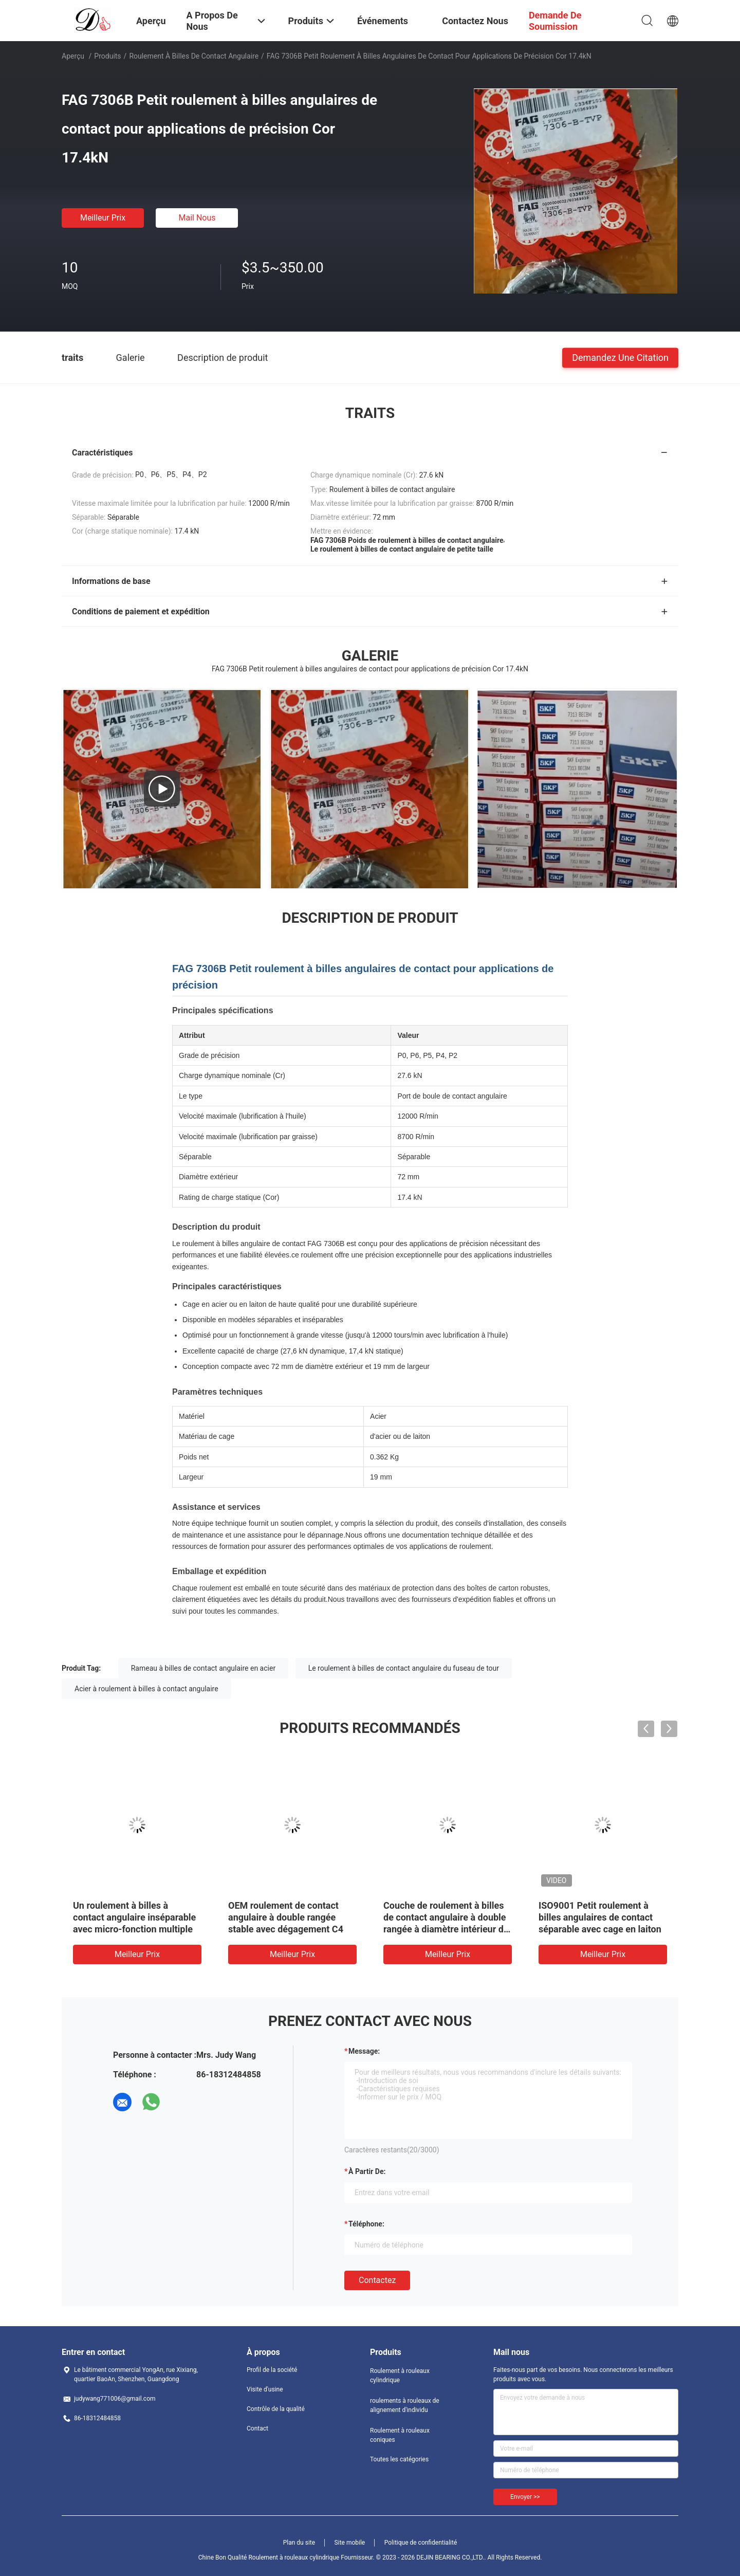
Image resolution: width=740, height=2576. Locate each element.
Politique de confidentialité (420, 2542)
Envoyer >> (525, 2496)
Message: (364, 2051)
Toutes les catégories (399, 2459)
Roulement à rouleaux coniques (400, 2435)
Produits (107, 56)
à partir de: (366, 2171)
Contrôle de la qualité (276, 2409)
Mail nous (196, 218)
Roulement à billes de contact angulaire (193, 56)
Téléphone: (366, 2224)
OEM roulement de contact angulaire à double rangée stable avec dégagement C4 (285, 1917)
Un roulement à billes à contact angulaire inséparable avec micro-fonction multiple (134, 1917)
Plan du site (299, 2542)
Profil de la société (272, 2369)
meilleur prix (102, 218)
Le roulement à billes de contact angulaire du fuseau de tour (403, 1668)
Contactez (377, 2280)
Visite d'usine (265, 2389)
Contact (257, 2428)
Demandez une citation (620, 357)
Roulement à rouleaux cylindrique (400, 2375)
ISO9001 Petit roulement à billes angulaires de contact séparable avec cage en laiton (600, 1917)
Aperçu (73, 56)
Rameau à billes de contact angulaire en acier (203, 1668)
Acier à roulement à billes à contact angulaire (146, 1689)
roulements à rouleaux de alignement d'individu (404, 2405)
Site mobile (350, 2542)
